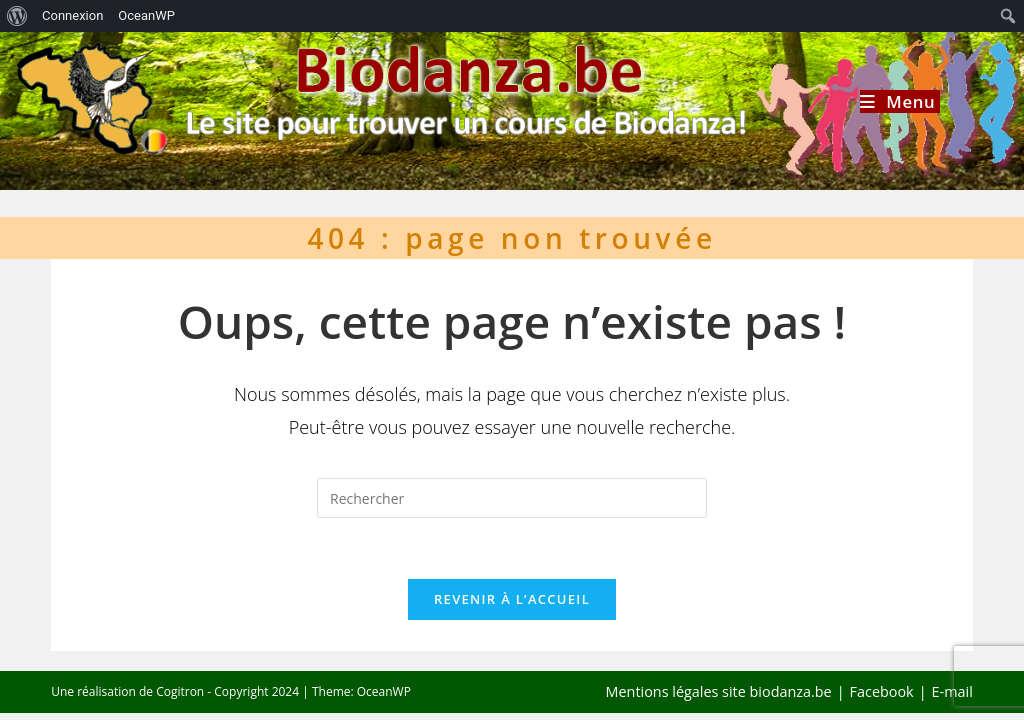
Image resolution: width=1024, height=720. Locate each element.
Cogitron (180, 691)
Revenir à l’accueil (512, 599)
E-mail (952, 691)
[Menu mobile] (900, 101)
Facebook (882, 691)
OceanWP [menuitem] (146, 15)
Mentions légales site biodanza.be (719, 691)
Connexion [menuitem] (72, 15)
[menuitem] (17, 16)
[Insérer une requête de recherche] (512, 498)
